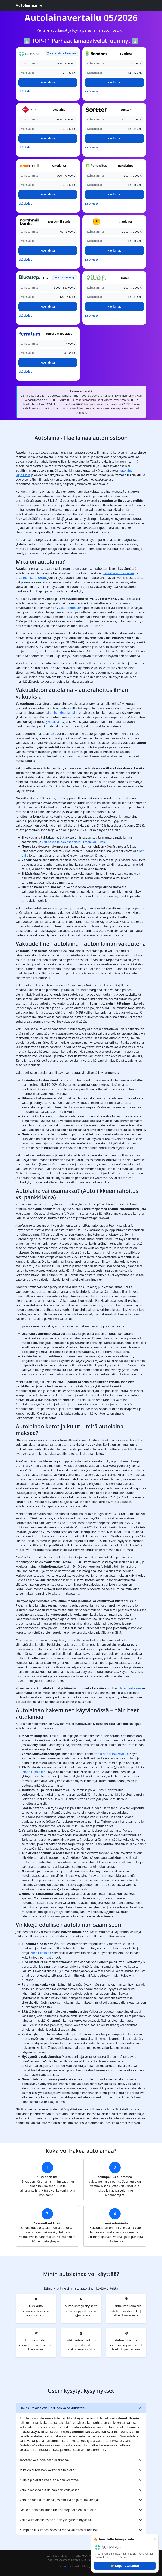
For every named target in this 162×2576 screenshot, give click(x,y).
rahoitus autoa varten (118, 573)
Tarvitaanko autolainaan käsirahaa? (44, 2460)
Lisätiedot (25, 91)
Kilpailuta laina (40, 1953)
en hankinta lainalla (63, 713)
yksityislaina (54, 722)
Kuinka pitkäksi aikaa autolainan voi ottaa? (49, 2480)
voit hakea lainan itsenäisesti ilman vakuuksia (74, 842)
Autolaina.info (29, 5)
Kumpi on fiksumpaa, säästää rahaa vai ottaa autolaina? (59, 2530)
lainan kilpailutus (34, 1772)
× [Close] (154, 2538)
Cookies (62, 2566)
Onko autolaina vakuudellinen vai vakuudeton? (53, 2408)
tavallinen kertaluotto (31, 578)
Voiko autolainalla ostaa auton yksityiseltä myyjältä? (56, 2520)
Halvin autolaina (130, 1688)
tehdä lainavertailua (114, 1754)
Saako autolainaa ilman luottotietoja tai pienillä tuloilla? (59, 2510)
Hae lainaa (48, 82)
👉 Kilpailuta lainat (124, 2566)
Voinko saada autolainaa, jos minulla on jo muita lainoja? (59, 2500)
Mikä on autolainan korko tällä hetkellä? (48, 2470)
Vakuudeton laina (71, 608)
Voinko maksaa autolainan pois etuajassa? (49, 2490)
